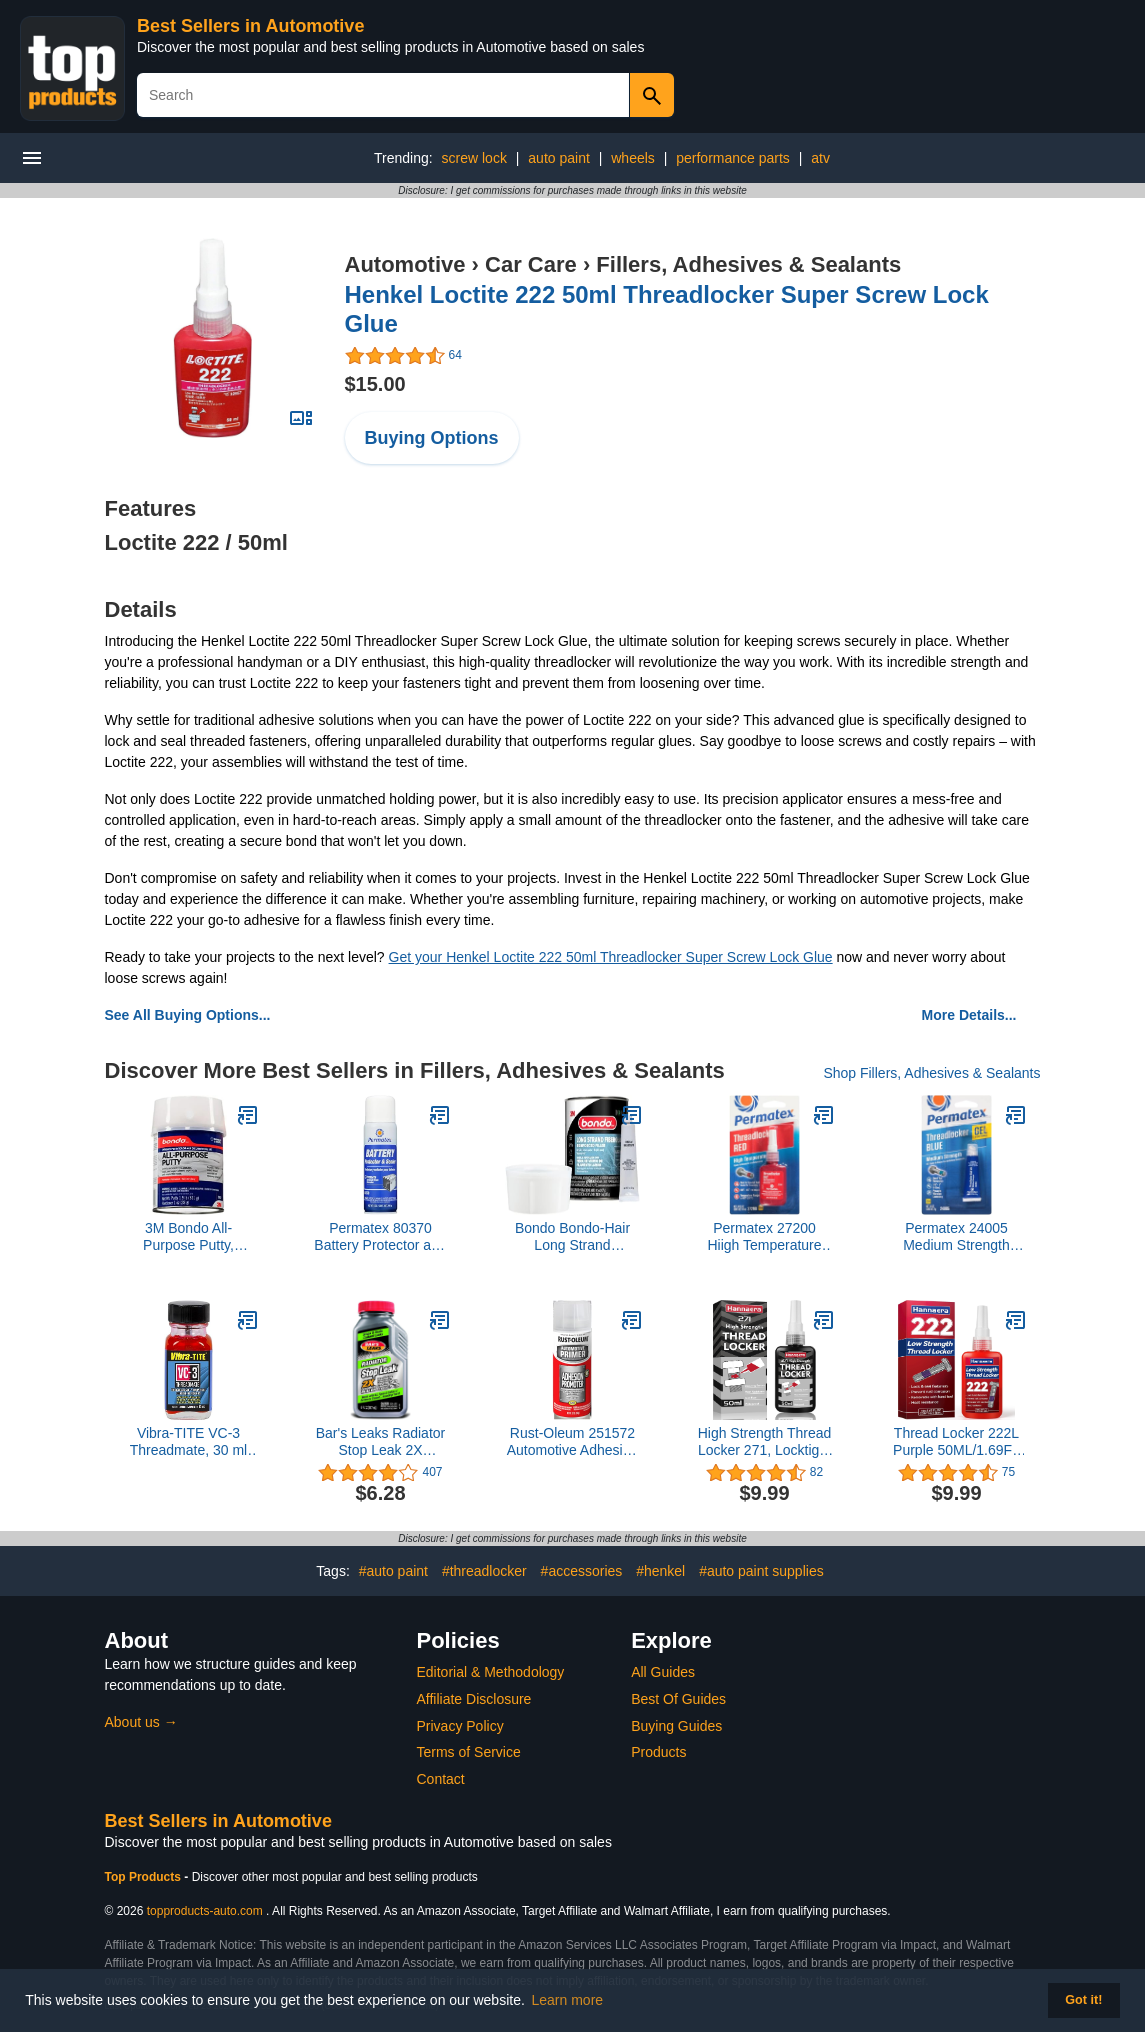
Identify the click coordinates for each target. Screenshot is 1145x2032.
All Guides (663, 1672)
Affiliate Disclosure (474, 1699)
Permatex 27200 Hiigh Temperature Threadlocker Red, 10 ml (764, 1237)
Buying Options (432, 438)
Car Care (531, 264)
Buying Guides (676, 1726)
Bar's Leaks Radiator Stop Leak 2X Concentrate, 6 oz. (381, 1442)
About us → (141, 1722)
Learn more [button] (568, 2000)
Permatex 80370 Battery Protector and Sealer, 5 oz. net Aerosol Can (380, 1237)
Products (658, 1752)
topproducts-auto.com (205, 1911)
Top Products (145, 1877)
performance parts (733, 158)
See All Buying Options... (188, 1015)
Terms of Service (469, 1752)
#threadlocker (484, 1571)
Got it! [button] (1083, 2000)
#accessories (582, 1571)
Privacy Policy (460, 1726)
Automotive (405, 264)
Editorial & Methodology (491, 1672)
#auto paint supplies (761, 1571)
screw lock (474, 158)
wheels (633, 158)
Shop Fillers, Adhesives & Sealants (931, 1073)
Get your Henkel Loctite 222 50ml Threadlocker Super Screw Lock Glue (611, 957)
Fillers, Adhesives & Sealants (748, 264)
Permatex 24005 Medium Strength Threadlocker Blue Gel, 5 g (957, 1237)
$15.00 (375, 384)
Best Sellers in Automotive (250, 26)
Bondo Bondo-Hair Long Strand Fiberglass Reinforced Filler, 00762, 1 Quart (572, 1237)
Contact (441, 1779)
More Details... (969, 1015)
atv (820, 158)
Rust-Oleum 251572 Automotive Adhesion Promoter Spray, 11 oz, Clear (573, 1442)
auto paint (559, 158)
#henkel (660, 1571)
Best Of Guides (678, 1699)
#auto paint (393, 1571)
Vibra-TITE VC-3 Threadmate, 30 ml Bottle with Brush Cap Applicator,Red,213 (188, 1442)
